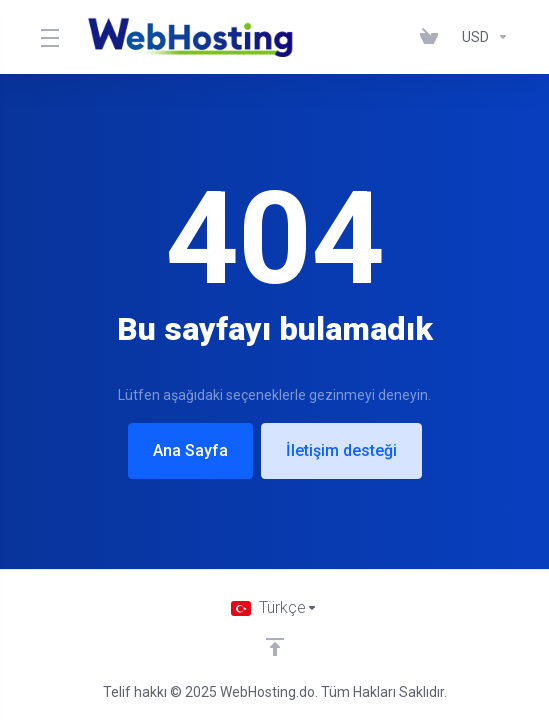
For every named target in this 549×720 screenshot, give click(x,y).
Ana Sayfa (190, 450)
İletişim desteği (341, 450)
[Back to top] (275, 647)
